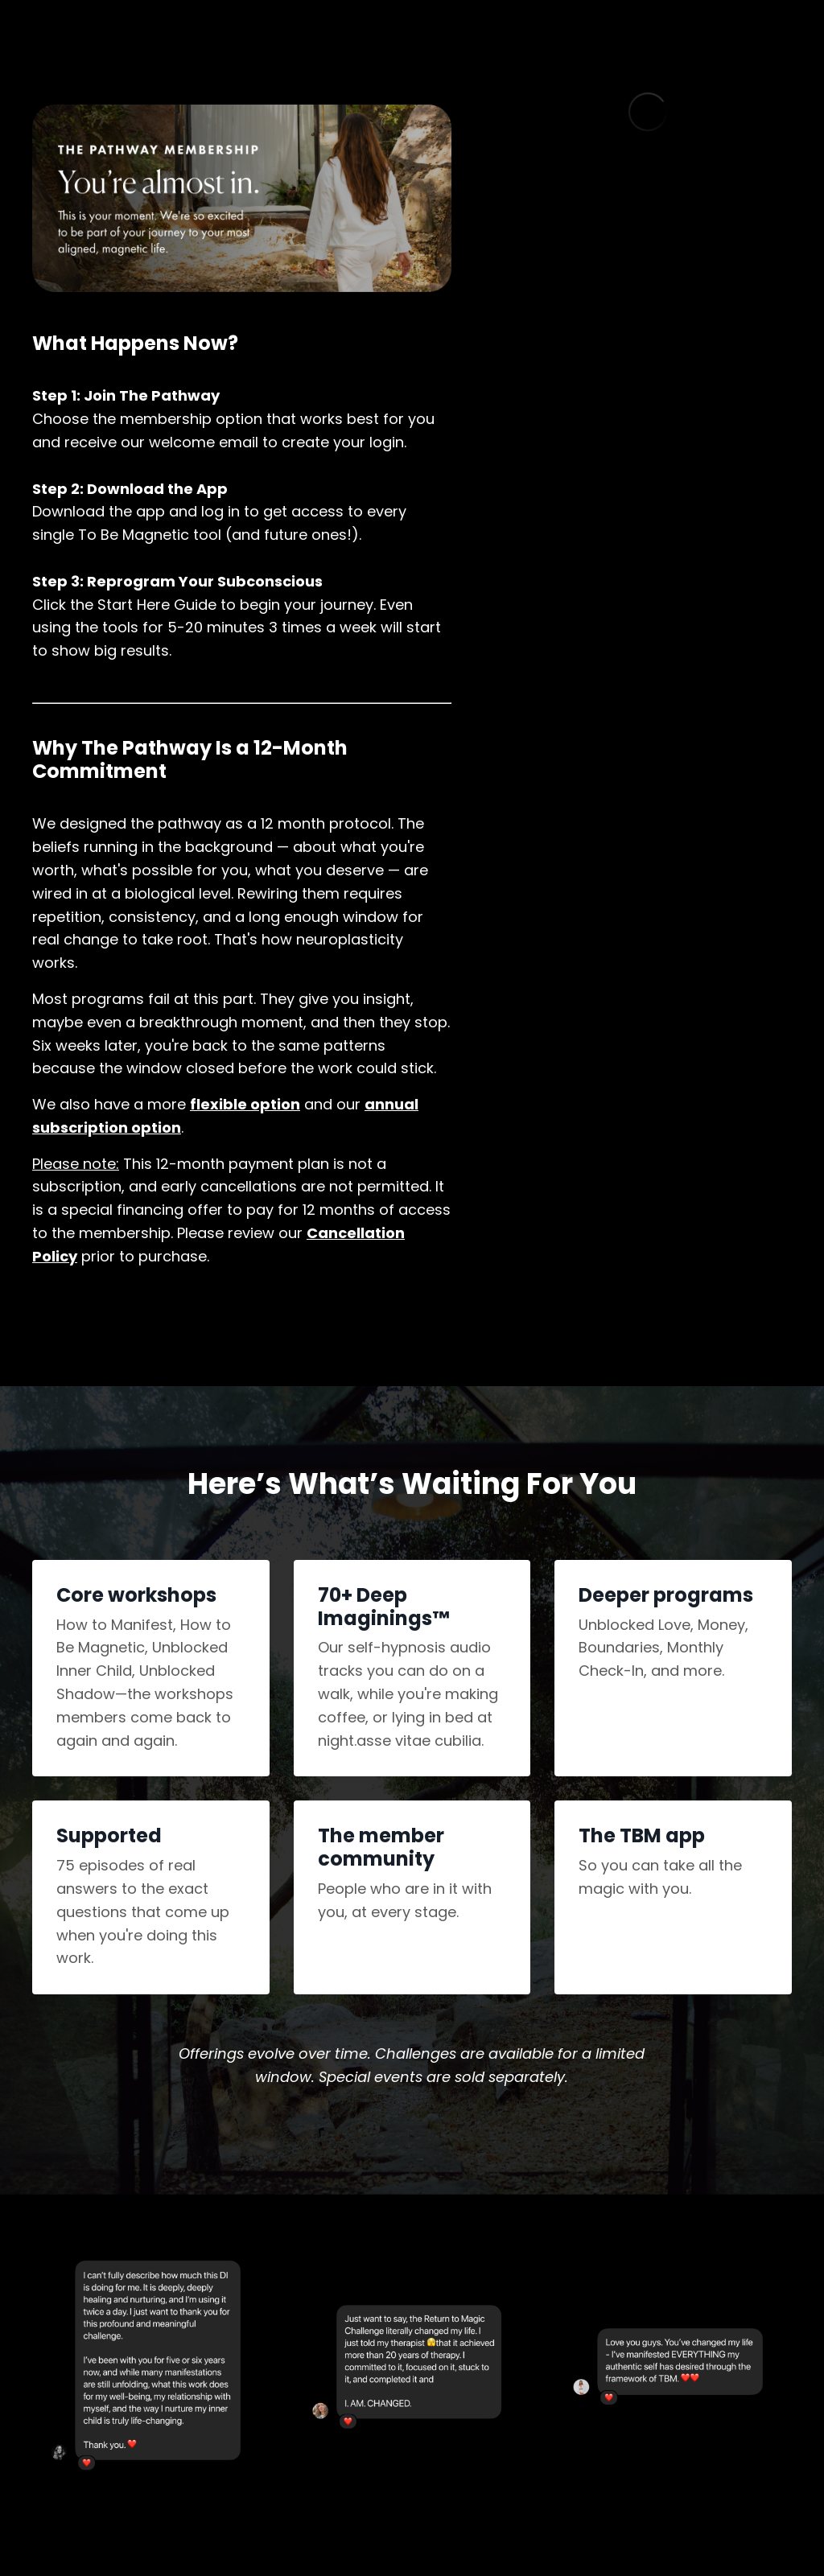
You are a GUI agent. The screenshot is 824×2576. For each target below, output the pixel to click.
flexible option (245, 1104)
